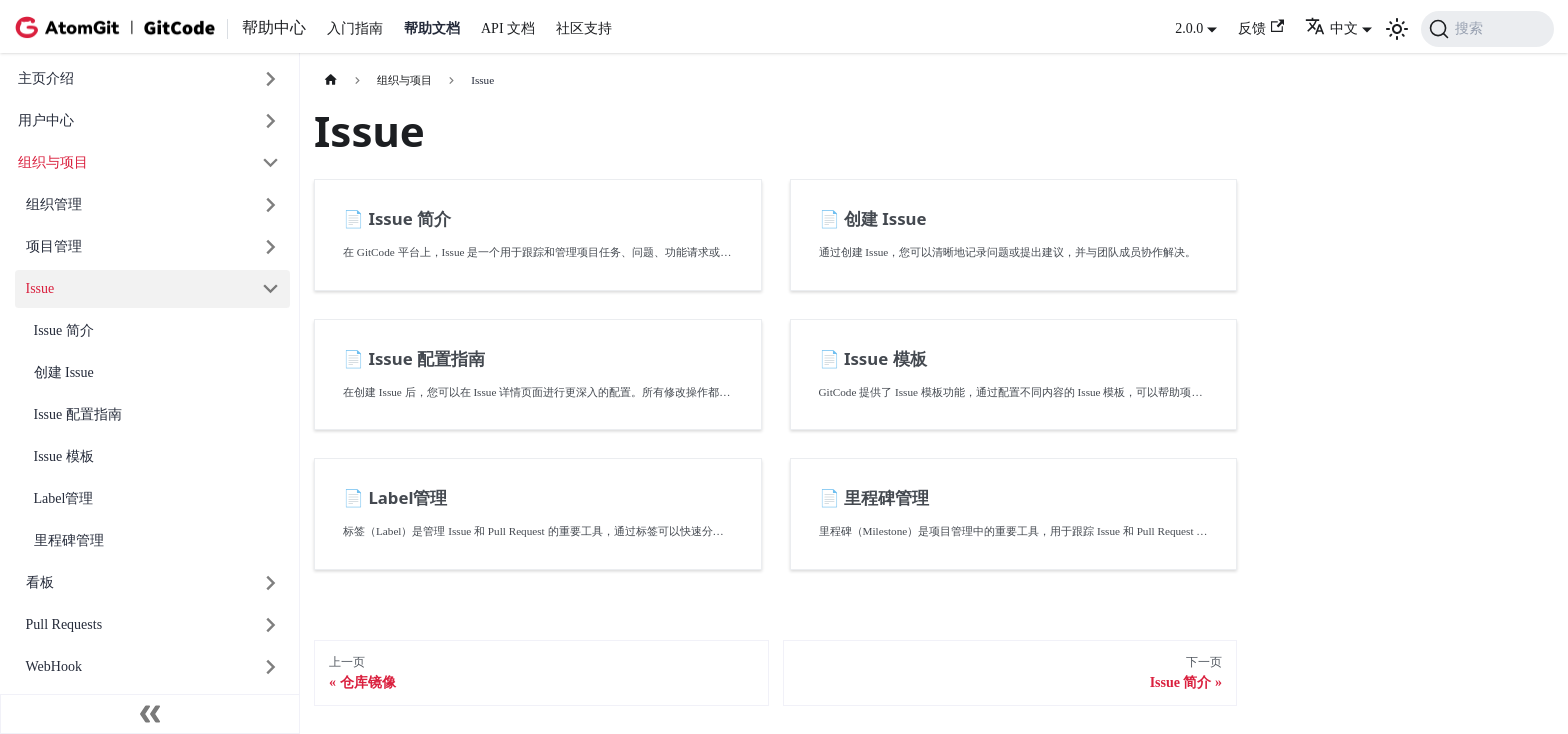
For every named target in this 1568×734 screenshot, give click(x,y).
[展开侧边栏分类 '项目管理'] (271, 247)
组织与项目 (53, 162)
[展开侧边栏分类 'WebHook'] (271, 667)
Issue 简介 (64, 330)
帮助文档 (432, 28)
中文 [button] (1331, 28)
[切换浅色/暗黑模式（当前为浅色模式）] (1397, 29)
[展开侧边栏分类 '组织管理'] (271, 205)
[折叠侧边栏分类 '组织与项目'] (271, 163)
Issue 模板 (64, 456)
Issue (40, 288)
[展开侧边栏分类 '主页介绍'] (271, 79)
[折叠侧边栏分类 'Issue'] (271, 289)
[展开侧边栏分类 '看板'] (271, 583)
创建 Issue (64, 372)
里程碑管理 (69, 540)
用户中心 (46, 120)
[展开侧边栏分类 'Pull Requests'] (271, 625)
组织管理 (54, 204)
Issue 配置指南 (78, 414)
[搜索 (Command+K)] (1487, 29)
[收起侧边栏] (150, 714)
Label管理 (64, 498)
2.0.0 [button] (1189, 28)
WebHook (54, 666)
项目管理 (54, 246)
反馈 (1261, 27)
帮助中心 (274, 27)
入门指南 (355, 28)
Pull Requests (64, 624)
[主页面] (330, 80)
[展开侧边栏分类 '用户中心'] (271, 121)
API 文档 (508, 28)
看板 (40, 582)
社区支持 (584, 28)
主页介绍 (46, 78)
